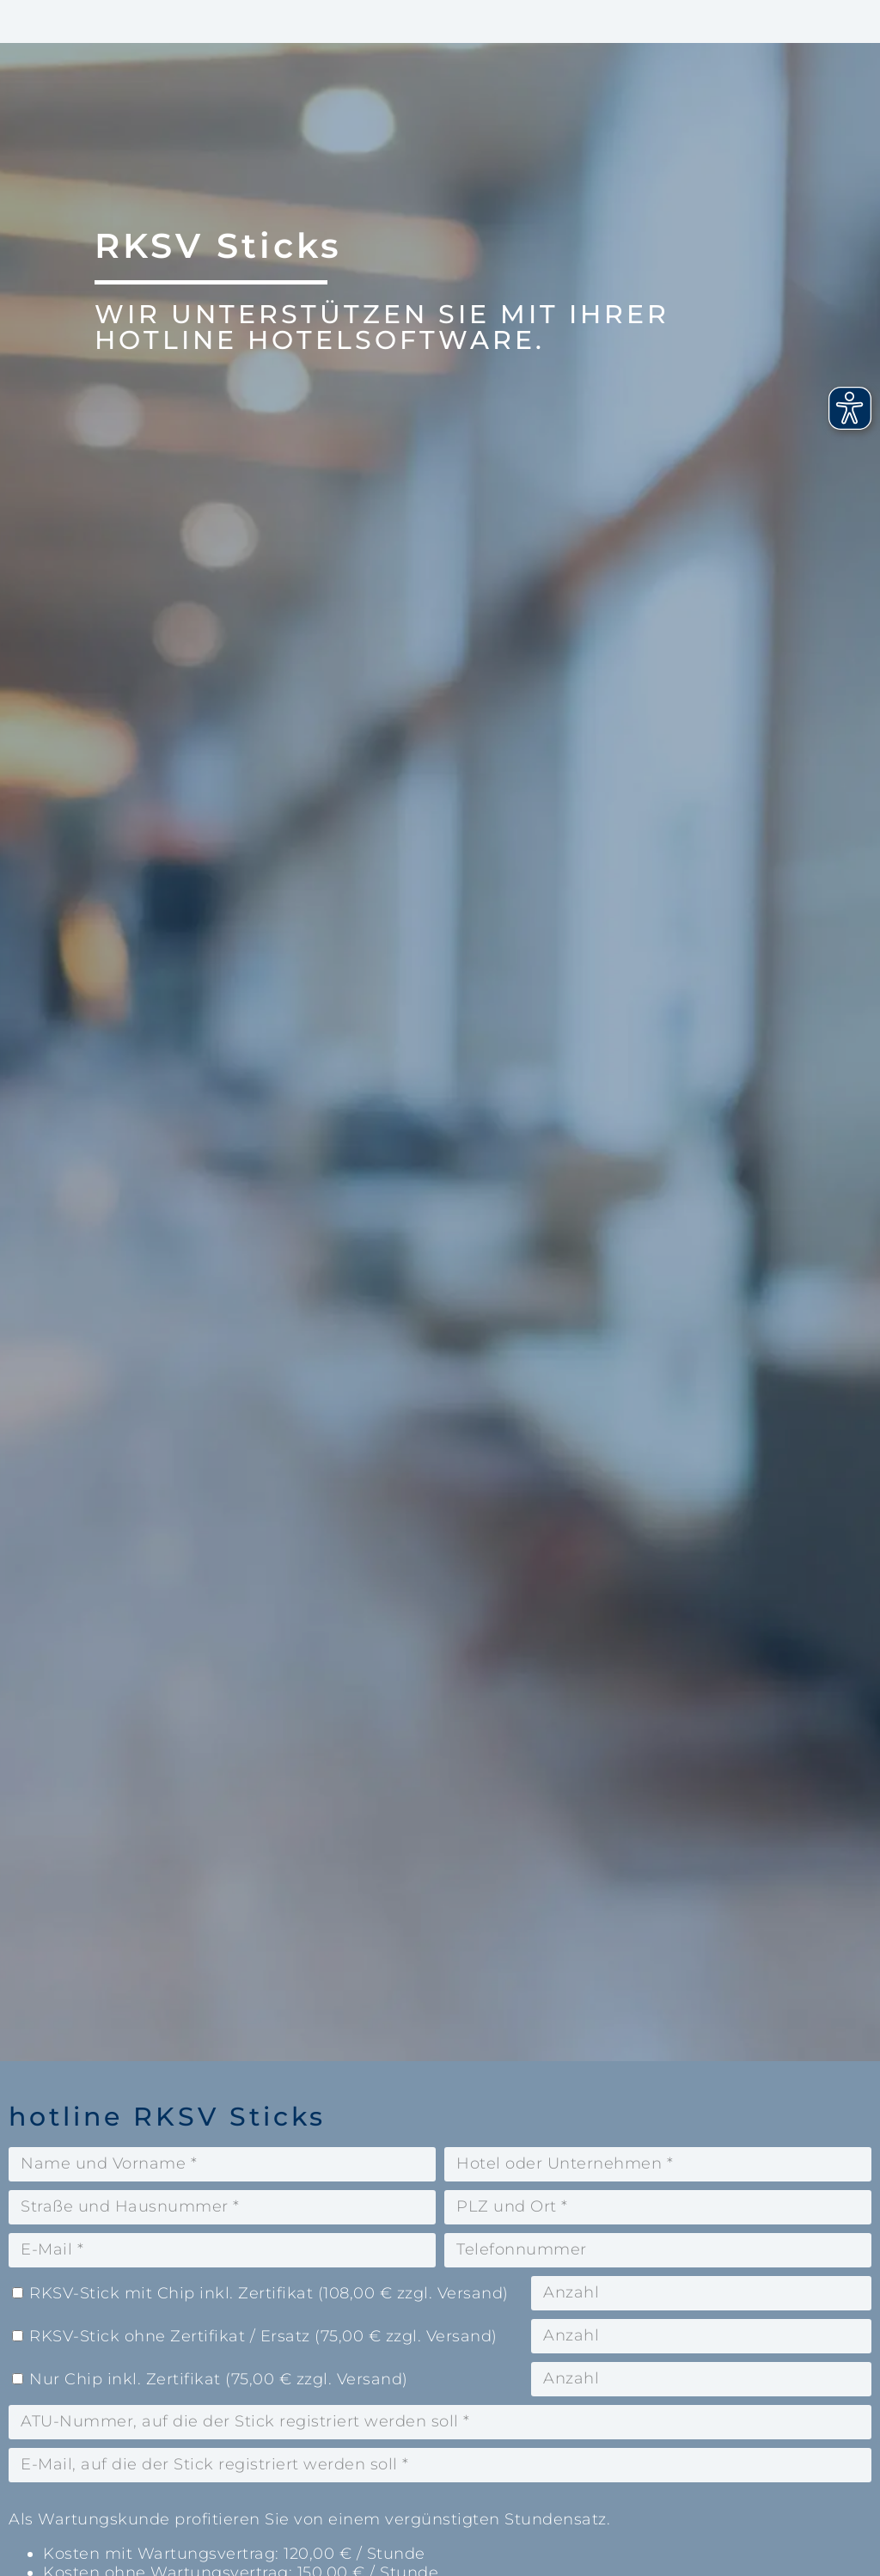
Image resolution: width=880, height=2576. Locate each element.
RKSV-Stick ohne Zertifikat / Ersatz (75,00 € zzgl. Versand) (263, 2336)
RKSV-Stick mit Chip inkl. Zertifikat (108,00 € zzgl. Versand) (269, 2293)
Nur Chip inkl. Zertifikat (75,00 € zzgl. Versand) (218, 2379)
